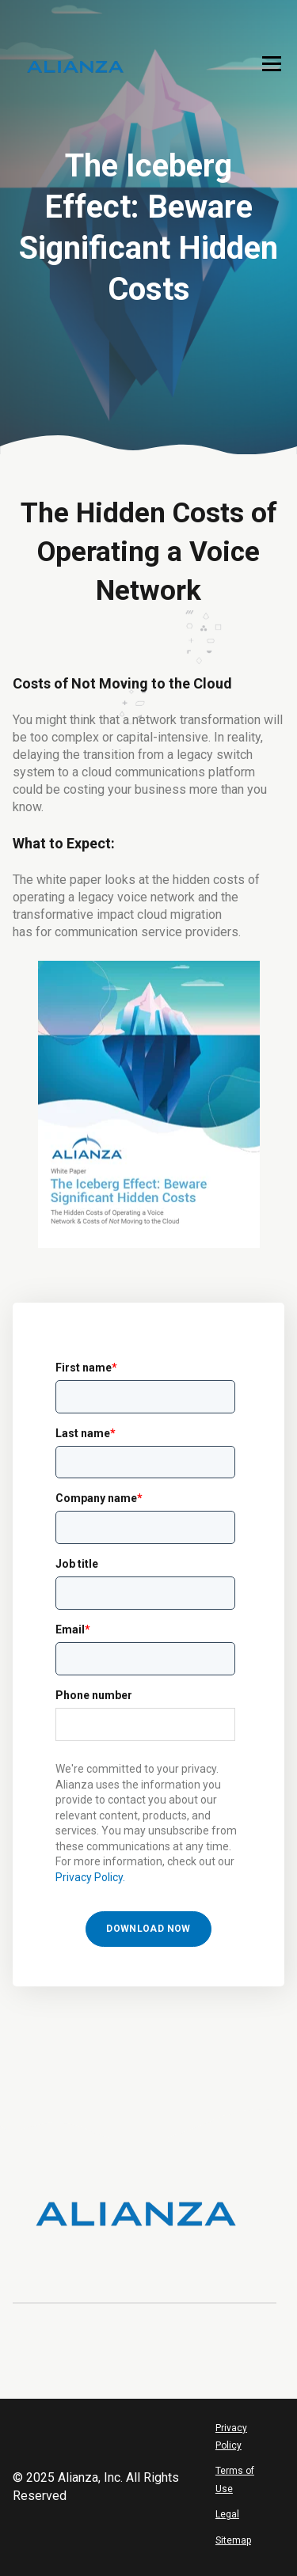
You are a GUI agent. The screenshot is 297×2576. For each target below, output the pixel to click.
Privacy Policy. (90, 1877)
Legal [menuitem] (227, 2514)
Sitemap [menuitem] (233, 2540)
